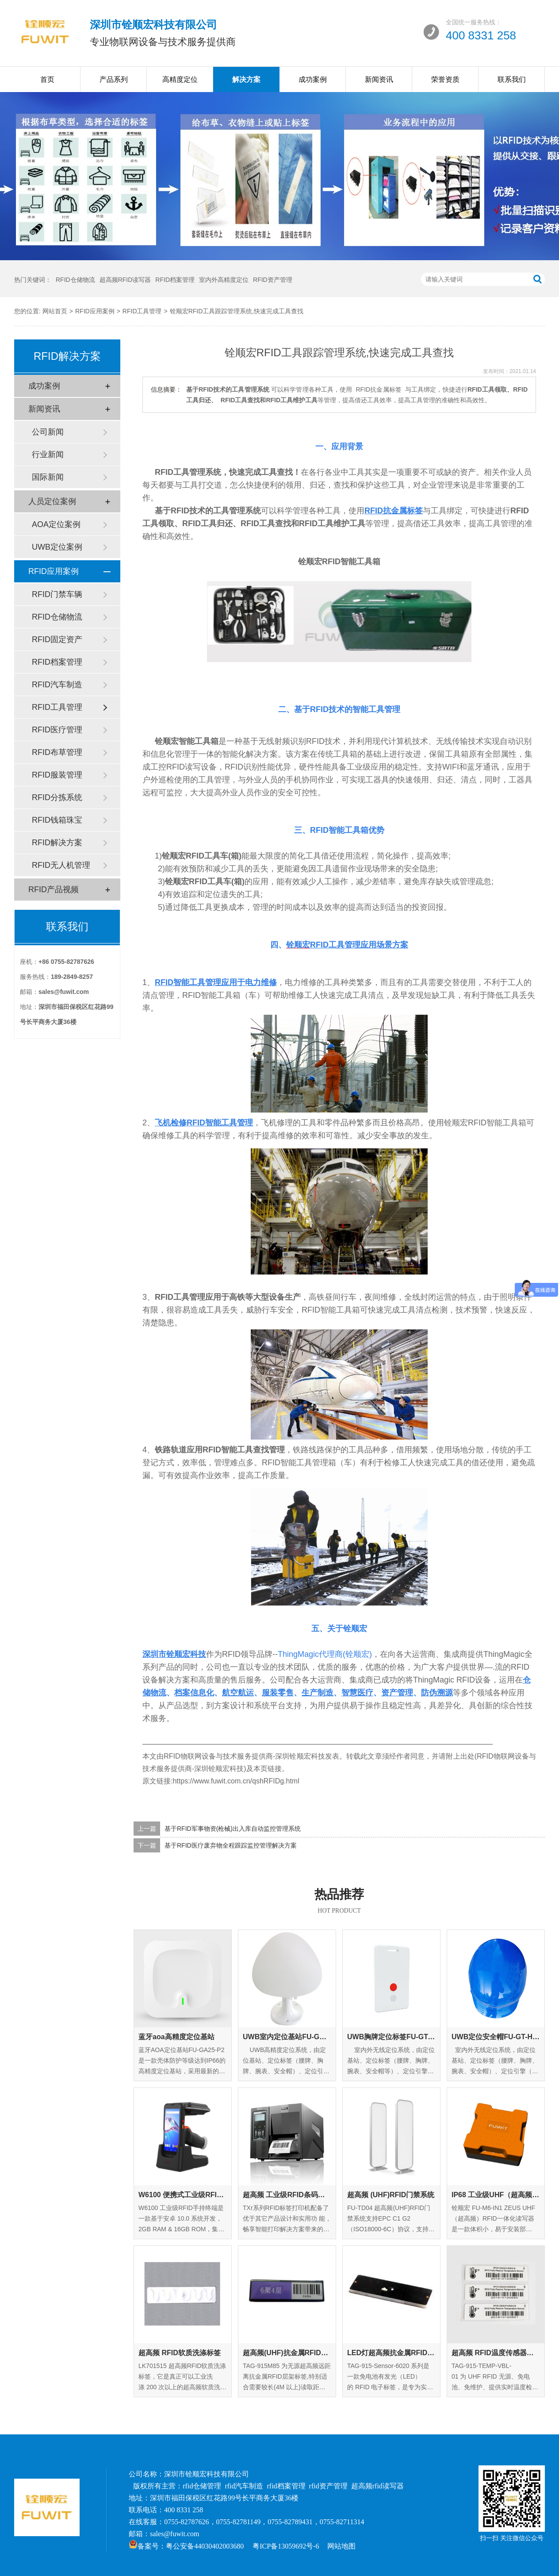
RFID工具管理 (142, 311)
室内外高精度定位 (224, 279)
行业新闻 (48, 454)
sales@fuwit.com (174, 2533)
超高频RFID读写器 (125, 279)
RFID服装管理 (57, 774)
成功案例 (313, 79)
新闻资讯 (379, 79)
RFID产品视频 (53, 889)
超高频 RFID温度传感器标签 (496, 2353)
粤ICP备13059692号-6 (286, 2546)
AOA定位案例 (56, 524)
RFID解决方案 (57, 842)
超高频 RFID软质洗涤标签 (179, 2353)
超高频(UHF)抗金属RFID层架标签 (287, 2353)
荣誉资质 (445, 79)
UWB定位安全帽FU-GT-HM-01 (496, 2037)
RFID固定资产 (57, 639)
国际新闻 (48, 477)
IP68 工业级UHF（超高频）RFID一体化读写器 (496, 2195)
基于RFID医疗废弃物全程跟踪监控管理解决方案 (231, 1845)
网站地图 (341, 2546)
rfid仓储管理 (202, 2486)
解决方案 (246, 79)
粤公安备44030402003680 (205, 2546)
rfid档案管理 (286, 2486)
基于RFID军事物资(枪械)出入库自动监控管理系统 (233, 1828)
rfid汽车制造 (244, 2486)
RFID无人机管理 (61, 865)
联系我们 (512, 79)
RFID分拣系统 (57, 797)
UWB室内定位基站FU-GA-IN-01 (287, 2037)
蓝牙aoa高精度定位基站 (176, 2037)
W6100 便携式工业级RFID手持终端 (182, 2195)
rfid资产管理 (328, 2486)
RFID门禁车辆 (57, 594)
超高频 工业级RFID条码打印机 (287, 2195)
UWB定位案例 (57, 547)
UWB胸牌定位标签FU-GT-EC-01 (391, 2037)
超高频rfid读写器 (377, 2486)
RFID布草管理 (57, 752)
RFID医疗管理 (57, 729)
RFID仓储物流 (75, 279)
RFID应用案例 (95, 311)
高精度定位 (180, 79)
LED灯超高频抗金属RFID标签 (391, 2353)
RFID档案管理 (175, 279)
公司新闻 (48, 431)
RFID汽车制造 (57, 684)
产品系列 (114, 79)
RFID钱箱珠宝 (57, 820)
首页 (47, 79)
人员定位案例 (52, 501)
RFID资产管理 (272, 279)
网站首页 (54, 311)
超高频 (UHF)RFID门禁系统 (390, 2195)
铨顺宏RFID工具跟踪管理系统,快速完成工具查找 (237, 311)
